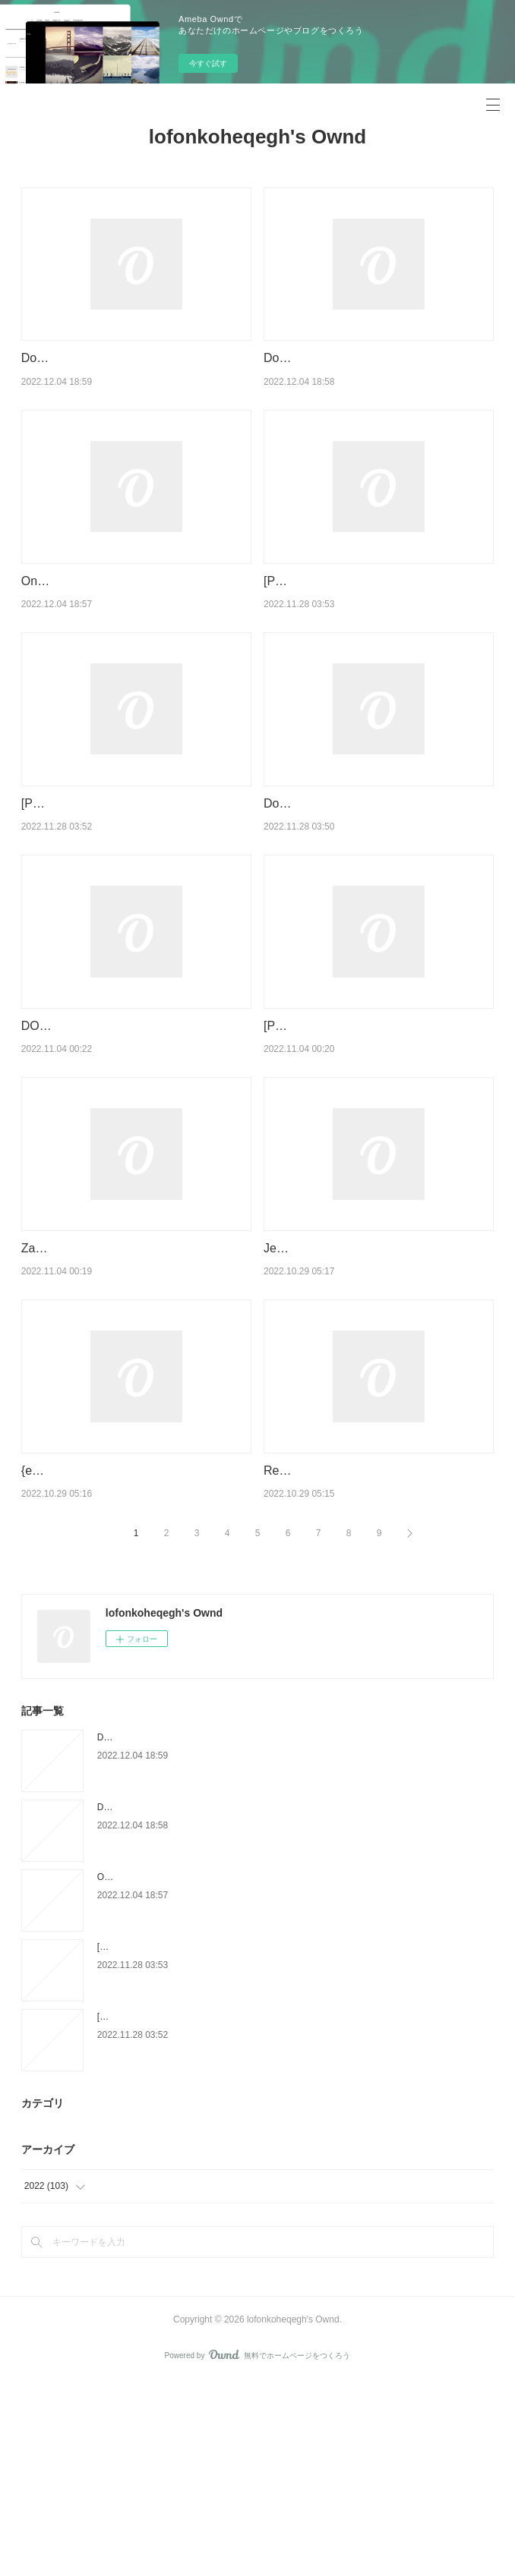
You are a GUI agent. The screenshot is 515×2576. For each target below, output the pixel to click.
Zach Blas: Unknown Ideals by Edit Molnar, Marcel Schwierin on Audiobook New (127, 1383)
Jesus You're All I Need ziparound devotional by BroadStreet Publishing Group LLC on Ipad (363, 1383)
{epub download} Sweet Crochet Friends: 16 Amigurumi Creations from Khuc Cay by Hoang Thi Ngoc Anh (136, 1645)
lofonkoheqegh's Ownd (257, 136)
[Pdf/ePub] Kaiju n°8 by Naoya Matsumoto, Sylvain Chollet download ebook (122, 861)
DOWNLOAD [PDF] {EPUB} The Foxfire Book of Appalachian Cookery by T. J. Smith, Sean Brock (128, 1122)
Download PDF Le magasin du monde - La (378, 842)
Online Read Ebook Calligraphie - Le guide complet (201, 2071)
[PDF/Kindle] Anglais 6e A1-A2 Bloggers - (375, 600)
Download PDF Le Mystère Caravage (122, 357)
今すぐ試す (208, 63)
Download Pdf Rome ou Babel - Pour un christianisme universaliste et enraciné (256, 2001)
